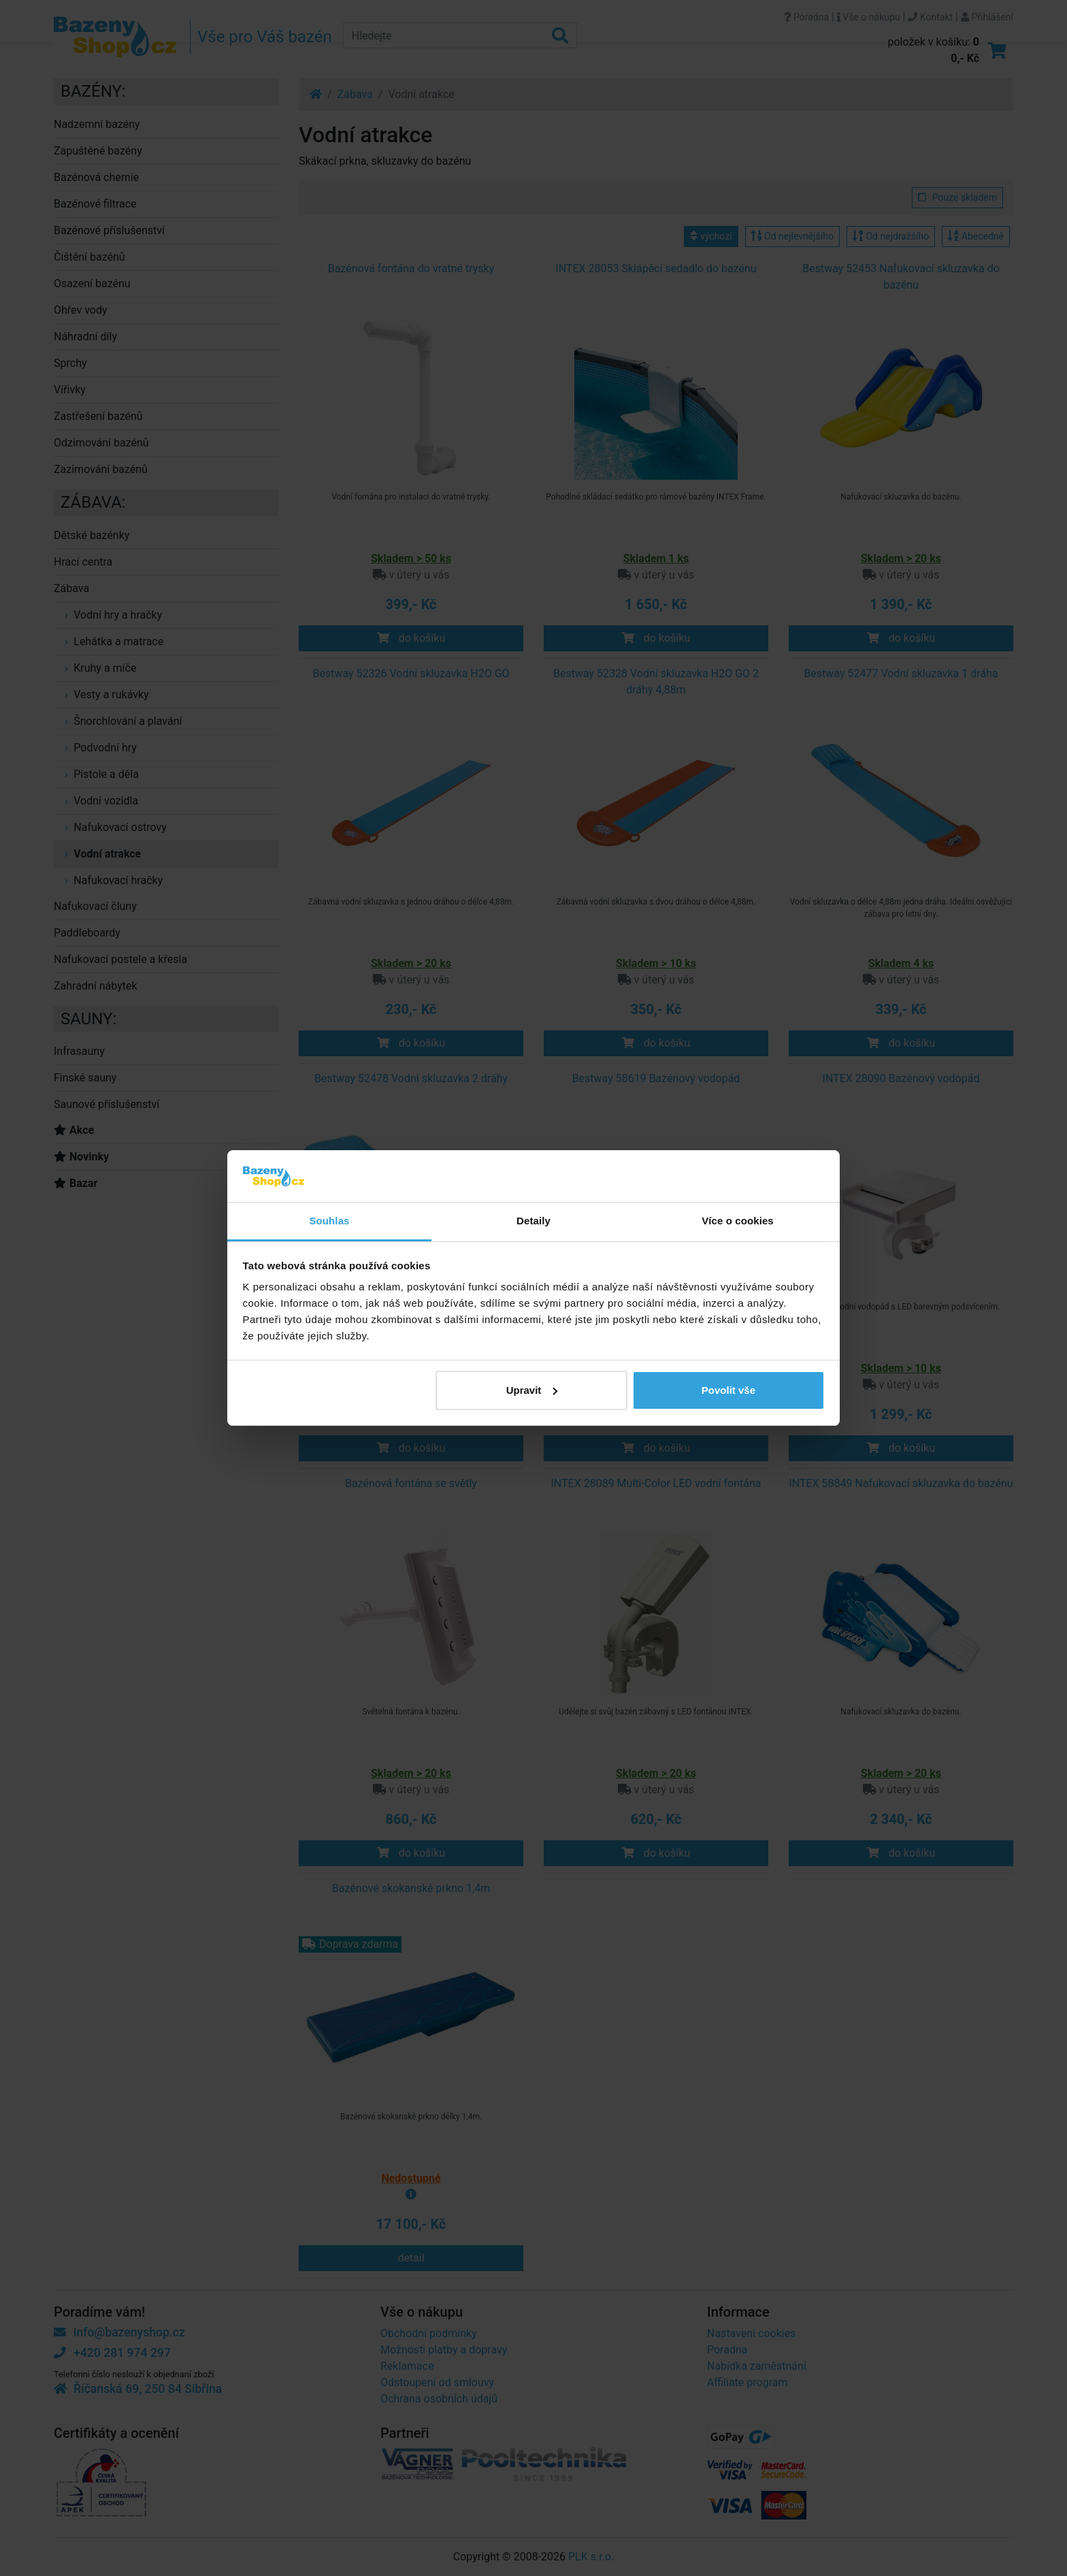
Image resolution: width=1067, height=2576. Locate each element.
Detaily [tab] (533, 1220)
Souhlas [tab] (329, 1220)
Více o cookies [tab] (738, 1220)
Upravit (532, 1390)
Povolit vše (728, 1390)
